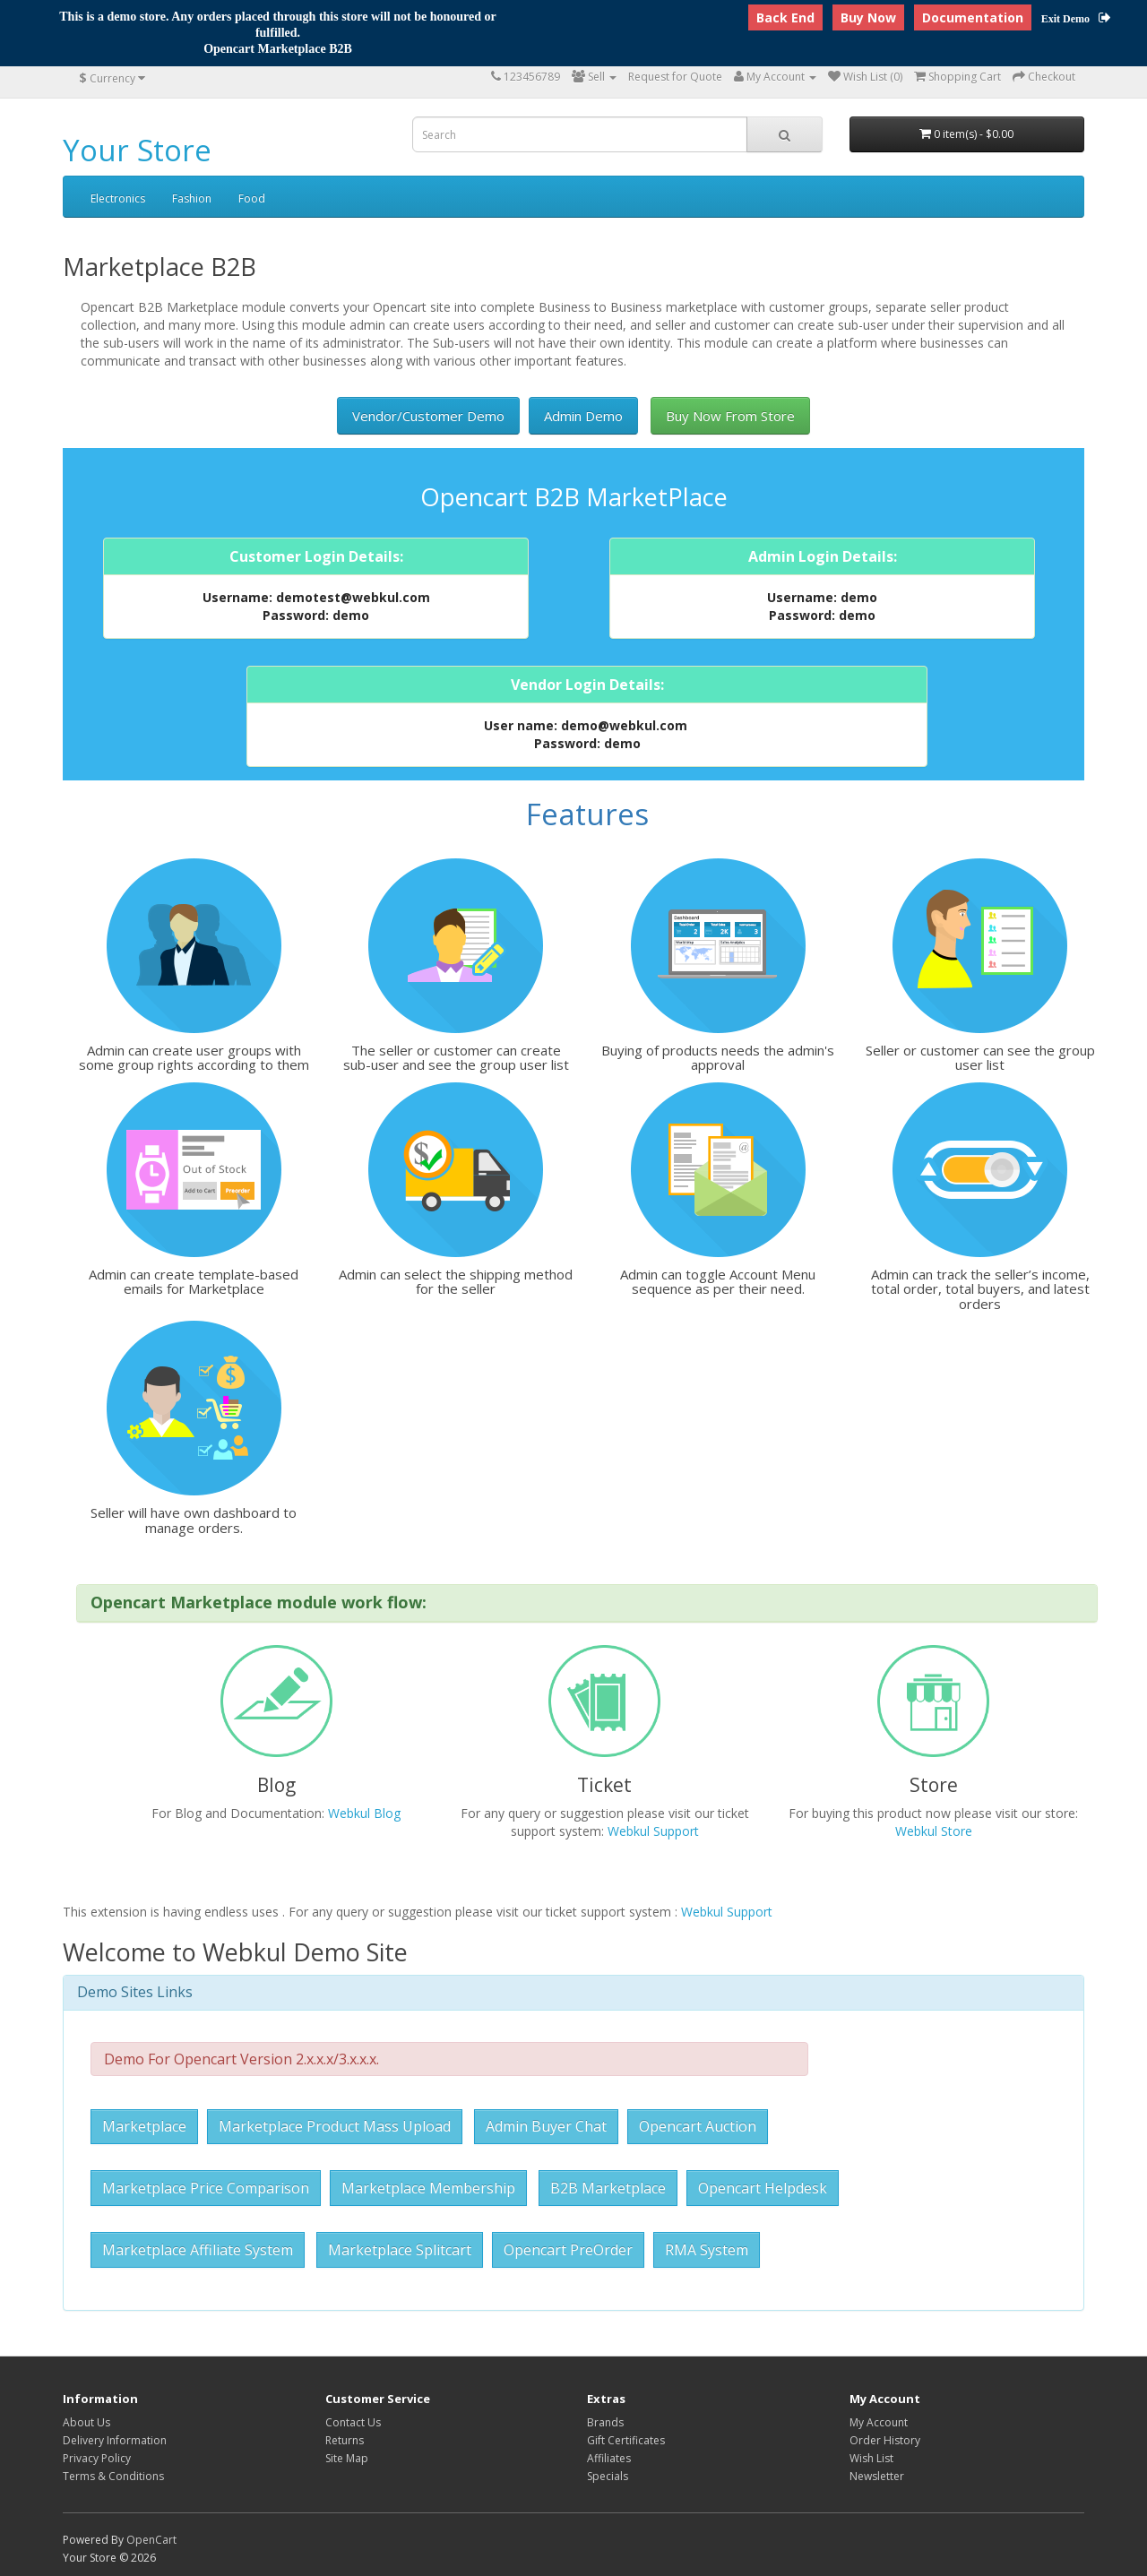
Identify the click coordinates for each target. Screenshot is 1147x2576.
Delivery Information (115, 2440)
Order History (884, 2440)
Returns (344, 2440)
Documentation (972, 17)
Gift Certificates (626, 2440)
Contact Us (353, 2422)
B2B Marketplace (608, 2188)
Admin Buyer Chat (546, 2126)
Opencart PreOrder (568, 2250)
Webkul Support (653, 1830)
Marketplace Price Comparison (205, 2188)
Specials (607, 2476)
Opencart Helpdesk (762, 2188)
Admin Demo (583, 416)
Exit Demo (1076, 19)
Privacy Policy (97, 2458)
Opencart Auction (697, 2126)
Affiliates (609, 2458)
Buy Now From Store (730, 416)
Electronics (118, 198)
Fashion (191, 198)
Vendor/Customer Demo (428, 416)
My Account (878, 2422)
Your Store (137, 150)
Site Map (346, 2458)
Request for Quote (675, 76)
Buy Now (868, 17)
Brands (605, 2422)
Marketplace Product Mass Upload (335, 2126)
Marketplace (144, 2126)
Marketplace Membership (428, 2188)
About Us (86, 2422)
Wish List (871, 2458)
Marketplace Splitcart (399, 2250)
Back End (785, 17)
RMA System (706, 2250)
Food (251, 198)
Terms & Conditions (113, 2476)
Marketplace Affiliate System (197, 2250)
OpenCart (151, 2539)
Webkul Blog (364, 1813)
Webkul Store (933, 1830)
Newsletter (876, 2476)
